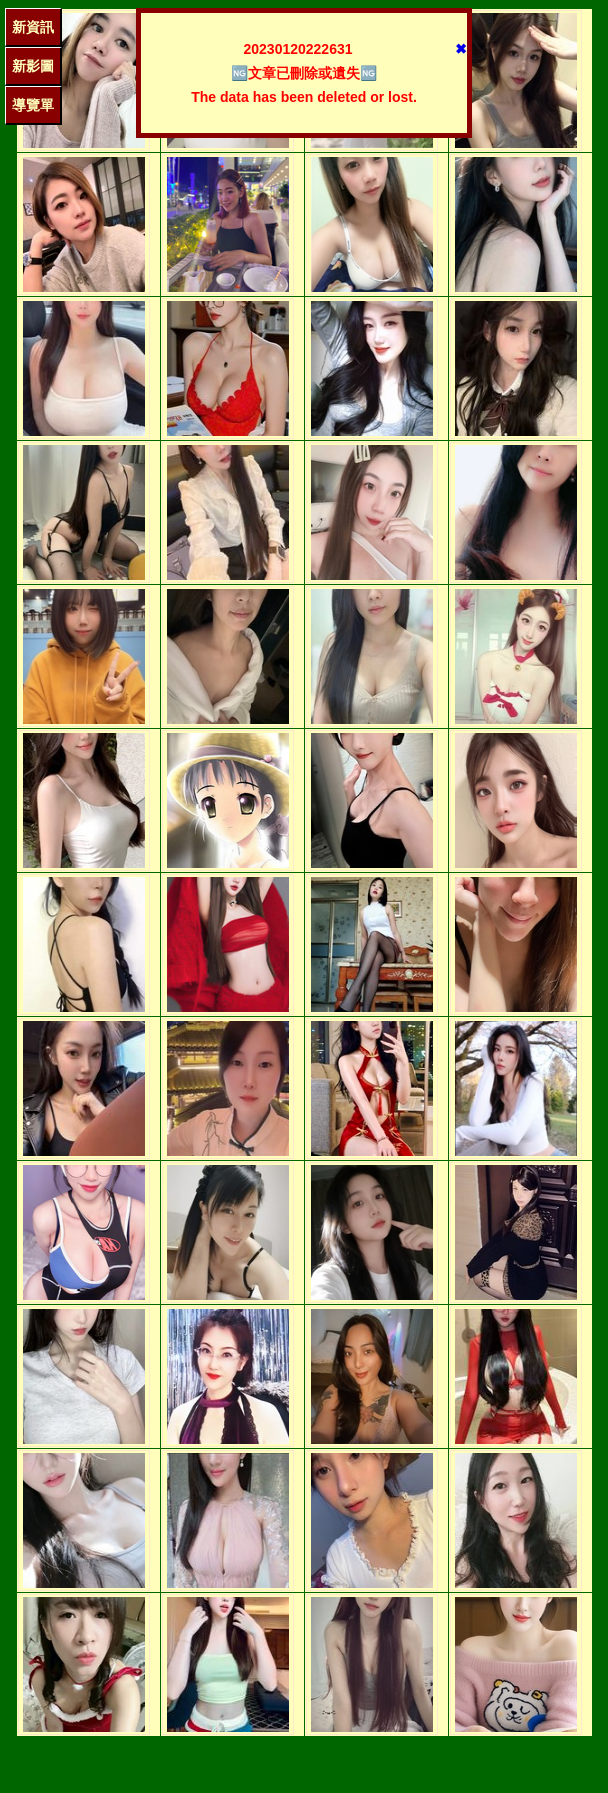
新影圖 (33, 66)
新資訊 (33, 27)
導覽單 (33, 105)
